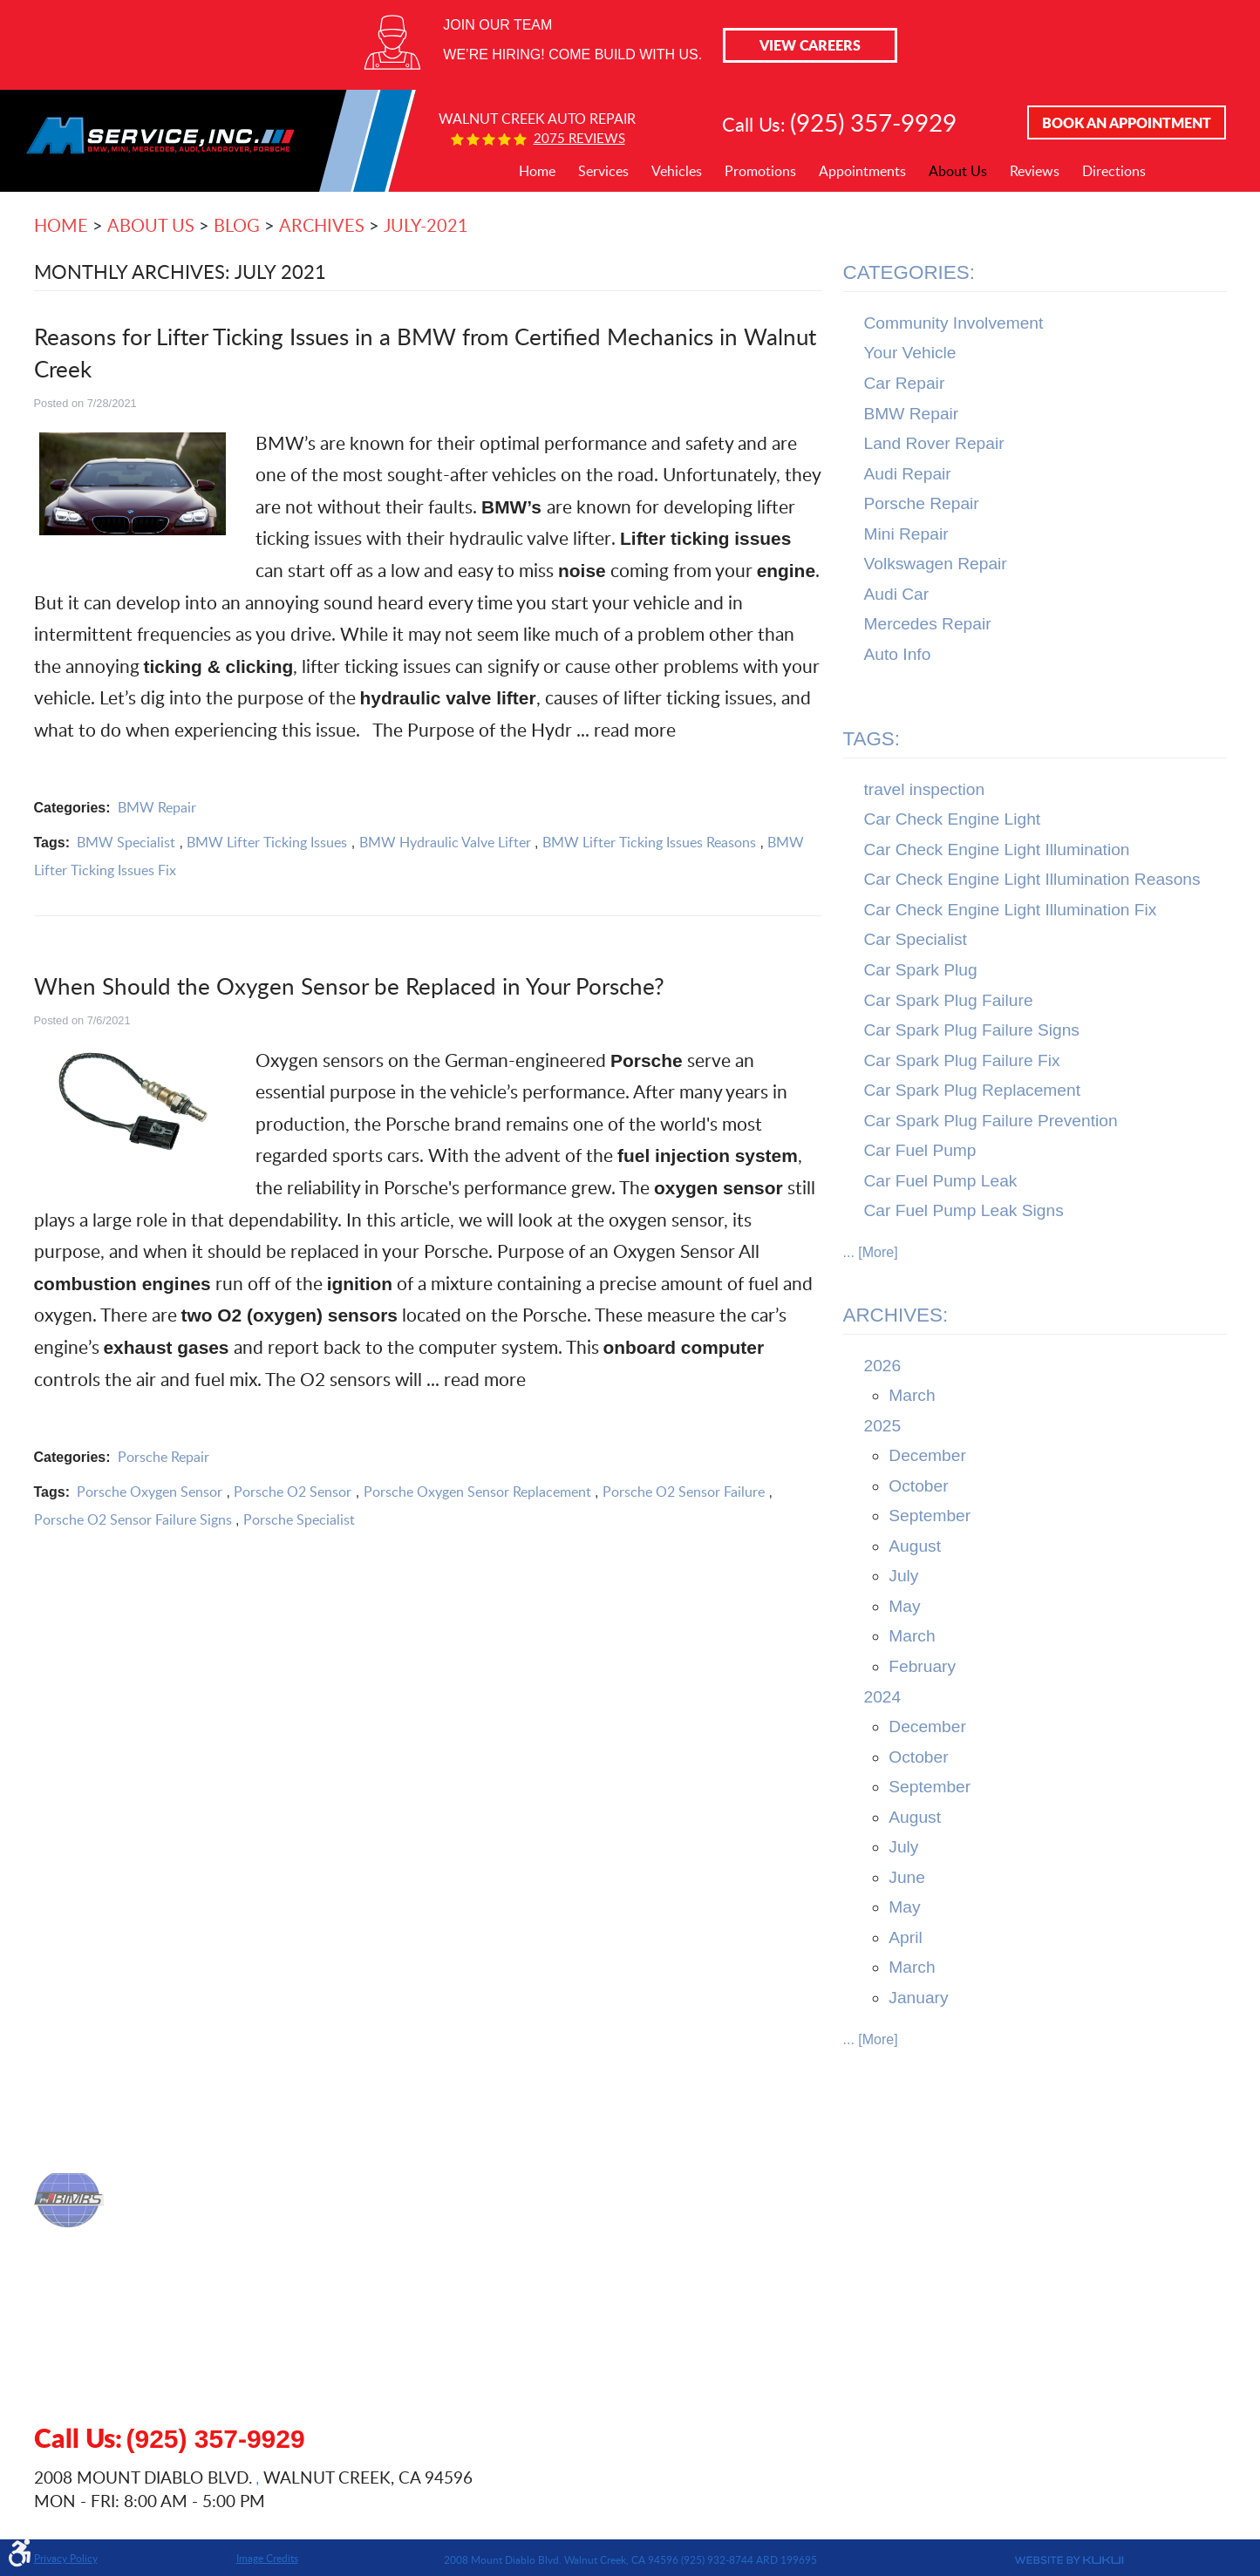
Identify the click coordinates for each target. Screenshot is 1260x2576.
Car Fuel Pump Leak (941, 1181)
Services (603, 171)
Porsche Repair (163, 1456)
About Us (958, 171)
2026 (883, 1365)
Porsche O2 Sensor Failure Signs (133, 1519)
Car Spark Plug (920, 970)
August (915, 1546)
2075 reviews (579, 138)
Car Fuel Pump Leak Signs (964, 1210)
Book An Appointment (1126, 122)
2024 (883, 1697)
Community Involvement (954, 323)
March (912, 1395)
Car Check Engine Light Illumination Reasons (1032, 879)
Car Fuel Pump (920, 1150)
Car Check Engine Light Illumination (997, 849)
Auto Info (897, 654)
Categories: (909, 272)
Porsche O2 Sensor (292, 1491)
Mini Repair (906, 534)
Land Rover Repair (934, 443)
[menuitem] (537, 171)
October (918, 1486)
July (903, 1576)
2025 (883, 1426)
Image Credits (267, 2558)
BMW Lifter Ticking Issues (267, 842)
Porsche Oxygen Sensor (149, 1491)
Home (537, 171)
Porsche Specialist (299, 1519)
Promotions (760, 171)
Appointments (862, 171)
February (922, 1666)
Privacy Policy (66, 2558)
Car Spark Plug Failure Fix (962, 1060)
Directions (1114, 171)
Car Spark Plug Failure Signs (972, 1030)
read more (635, 729)
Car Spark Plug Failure (948, 1000)
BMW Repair (157, 807)
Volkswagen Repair (935, 563)
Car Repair (904, 383)
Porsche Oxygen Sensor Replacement (477, 1491)
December (927, 1455)
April (905, 1937)
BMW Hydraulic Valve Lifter (445, 842)
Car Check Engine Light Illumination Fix (1010, 910)
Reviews (1034, 171)
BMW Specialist (126, 842)
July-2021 (426, 225)
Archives (321, 225)
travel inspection (924, 789)
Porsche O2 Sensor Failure (684, 1491)
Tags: (872, 739)
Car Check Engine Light (952, 819)
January (918, 1997)
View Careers (810, 45)
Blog (237, 225)
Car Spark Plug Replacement (972, 1090)
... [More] (870, 1252)
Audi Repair (907, 474)
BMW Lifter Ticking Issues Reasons (649, 842)
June (907, 1877)
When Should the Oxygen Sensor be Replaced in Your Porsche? (349, 985)
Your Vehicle (910, 352)
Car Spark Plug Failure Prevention (991, 1120)
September (930, 1515)
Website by (984, 2560)
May (904, 1606)
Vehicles (676, 171)
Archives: (896, 1315)
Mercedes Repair (927, 624)
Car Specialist (915, 939)
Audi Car (897, 594)
